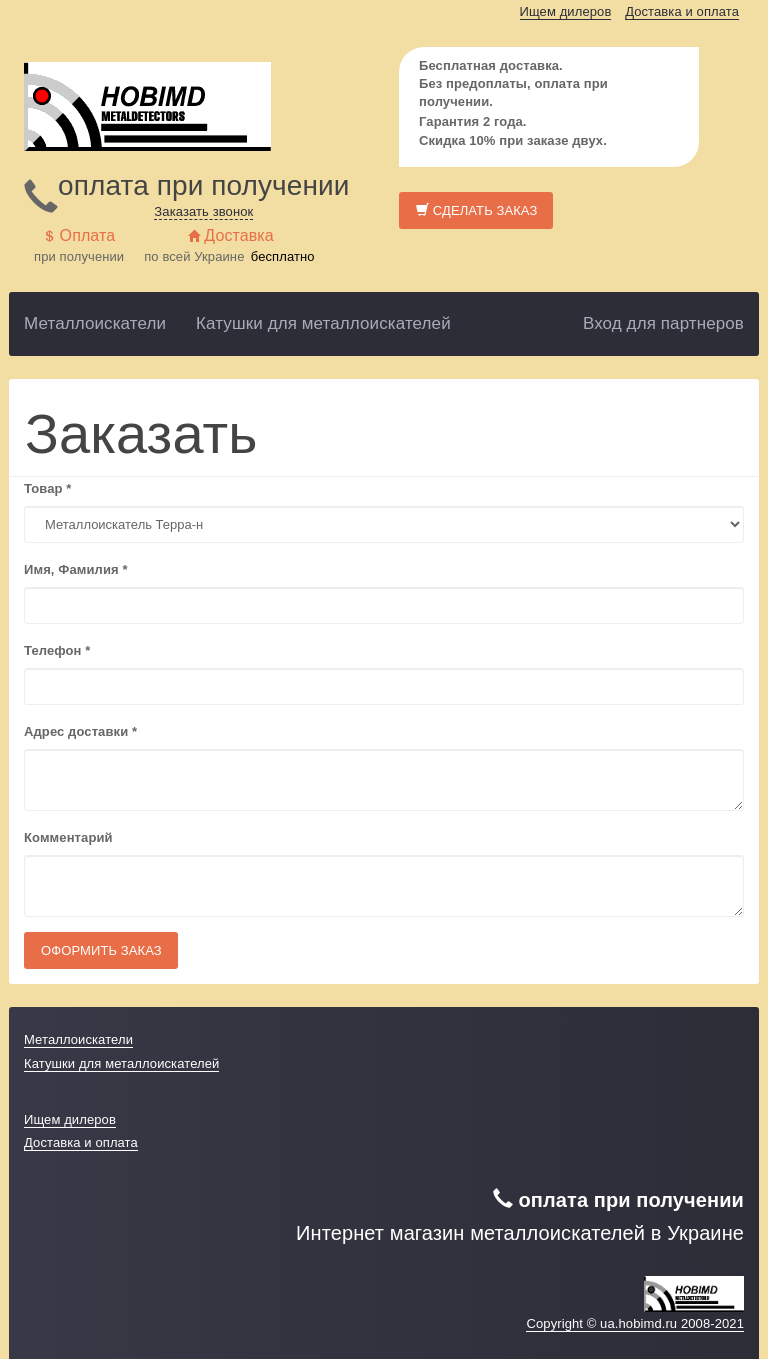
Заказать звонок (203, 211)
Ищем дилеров (566, 11)
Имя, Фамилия (76, 569)
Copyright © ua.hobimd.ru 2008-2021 (635, 1323)
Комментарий (68, 837)
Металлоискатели (95, 323)
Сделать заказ (476, 210)
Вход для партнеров (663, 323)
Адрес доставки (80, 731)
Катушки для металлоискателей (323, 323)
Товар (47, 488)
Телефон (57, 650)
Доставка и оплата (682, 11)
